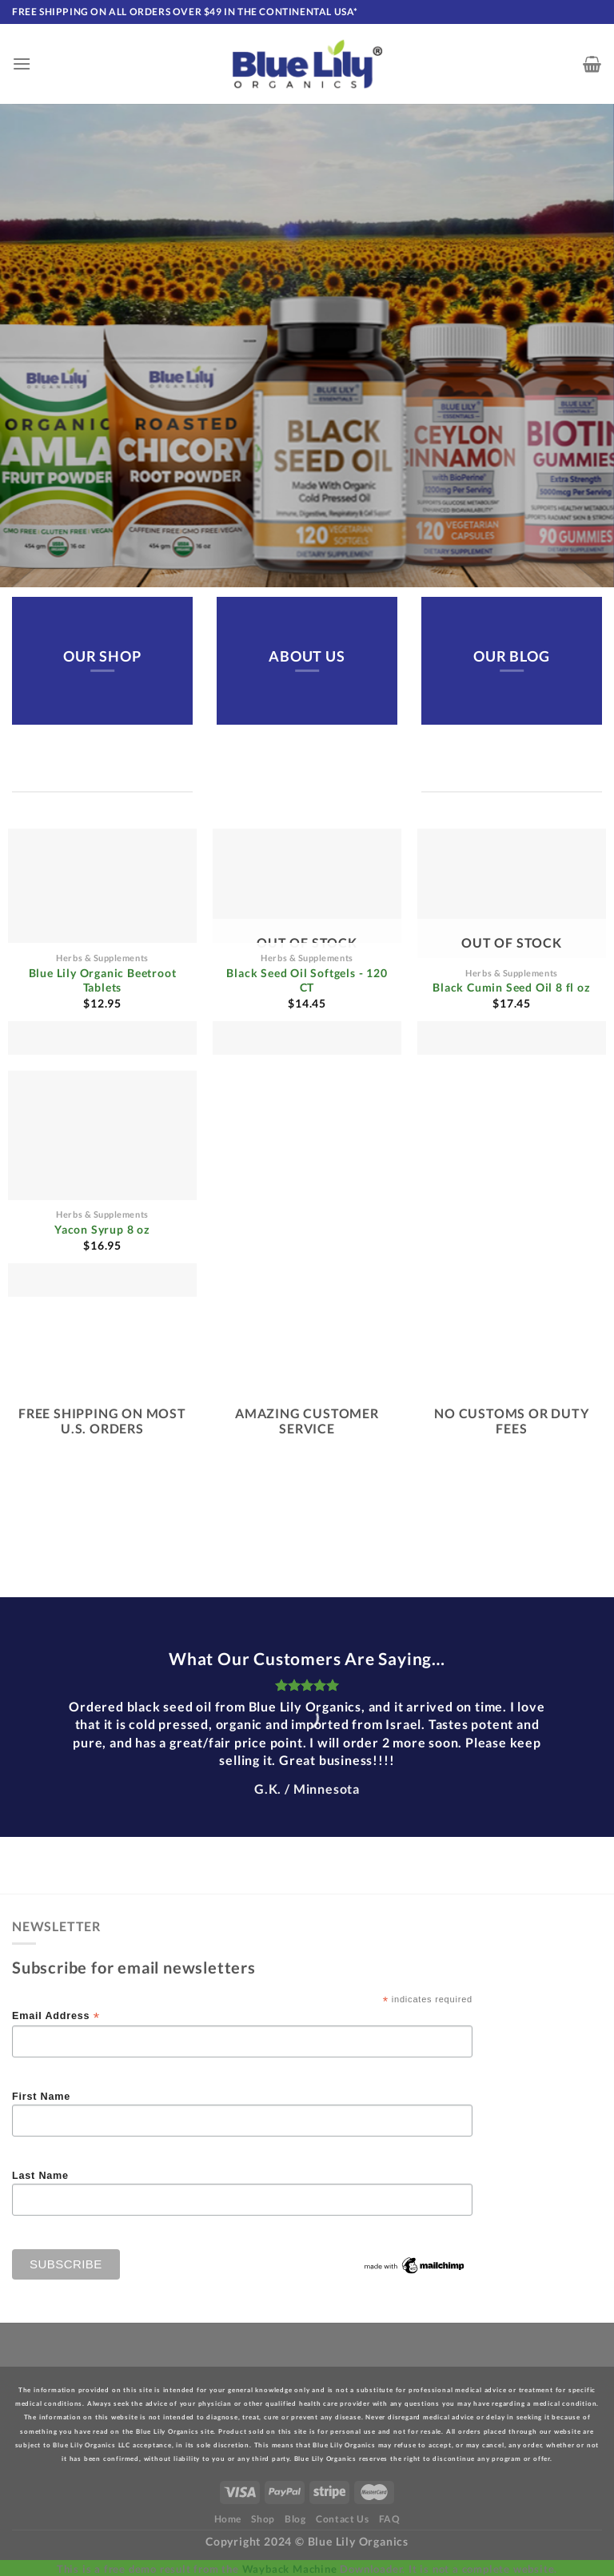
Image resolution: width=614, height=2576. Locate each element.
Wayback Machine (289, 2568)
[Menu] (22, 63)
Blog (295, 2519)
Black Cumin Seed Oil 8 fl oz (511, 987)
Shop (262, 2519)
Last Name (40, 2175)
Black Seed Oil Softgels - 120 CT (306, 980)
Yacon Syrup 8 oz (102, 1229)
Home (227, 2519)
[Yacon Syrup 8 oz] (102, 1184)
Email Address (56, 2016)
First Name (41, 2096)
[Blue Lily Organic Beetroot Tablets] (102, 942)
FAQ (390, 2519)
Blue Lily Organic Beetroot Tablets (103, 980)
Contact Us (342, 2519)
